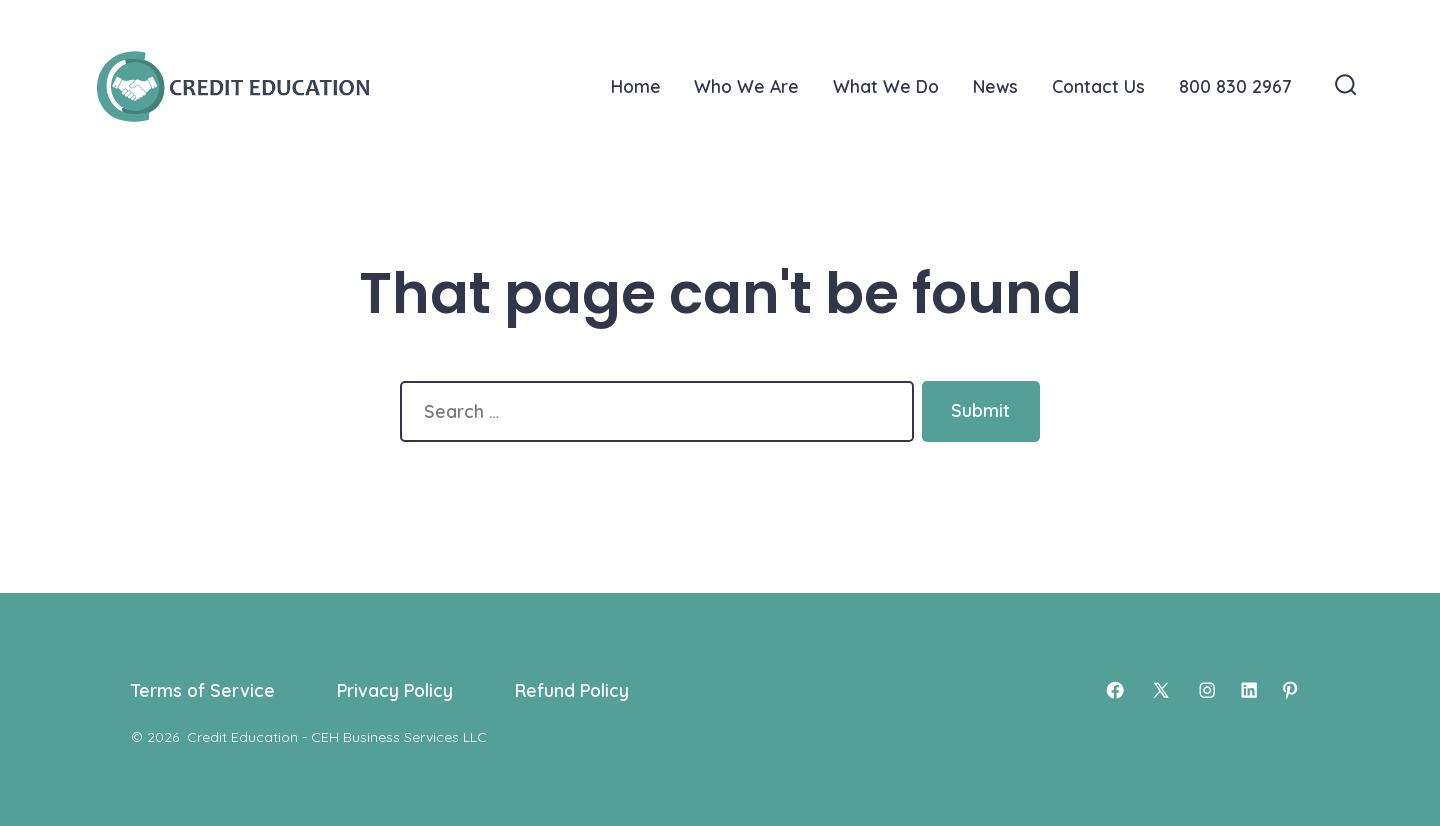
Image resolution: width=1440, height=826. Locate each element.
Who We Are (746, 86)
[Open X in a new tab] (1161, 690)
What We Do (886, 86)
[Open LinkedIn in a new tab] (1249, 690)
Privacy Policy (395, 690)
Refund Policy (572, 690)
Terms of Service (203, 690)
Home (636, 86)
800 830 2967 (1235, 86)
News (995, 86)
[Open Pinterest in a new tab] (1290, 690)
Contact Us (1098, 86)
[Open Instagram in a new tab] (1207, 690)
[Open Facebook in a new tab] (1115, 690)
